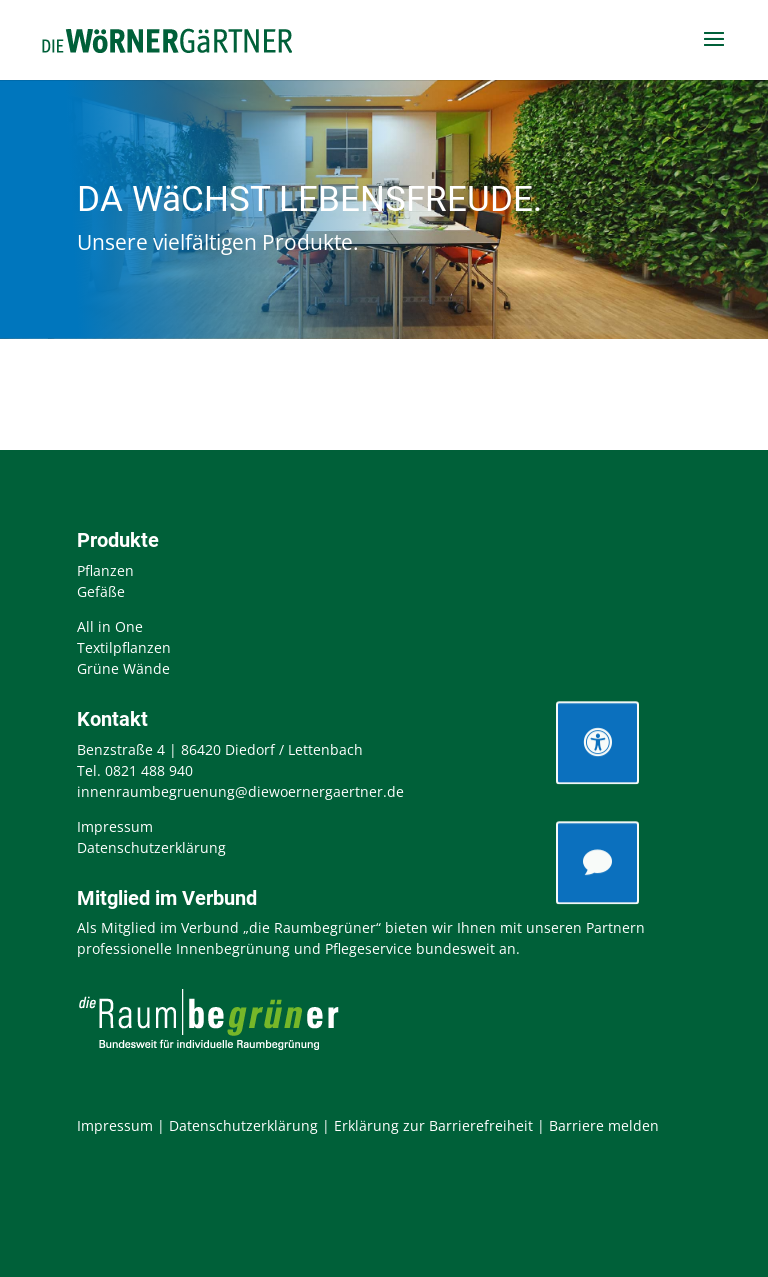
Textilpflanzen (124, 647)
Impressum (115, 826)
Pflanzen (105, 570)
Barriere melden (604, 1125)
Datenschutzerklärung (151, 847)
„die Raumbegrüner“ (312, 927)
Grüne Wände (123, 668)
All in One (110, 626)
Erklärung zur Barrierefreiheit (433, 1125)
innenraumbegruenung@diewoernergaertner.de (240, 791)
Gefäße (101, 591)
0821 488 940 (149, 770)
